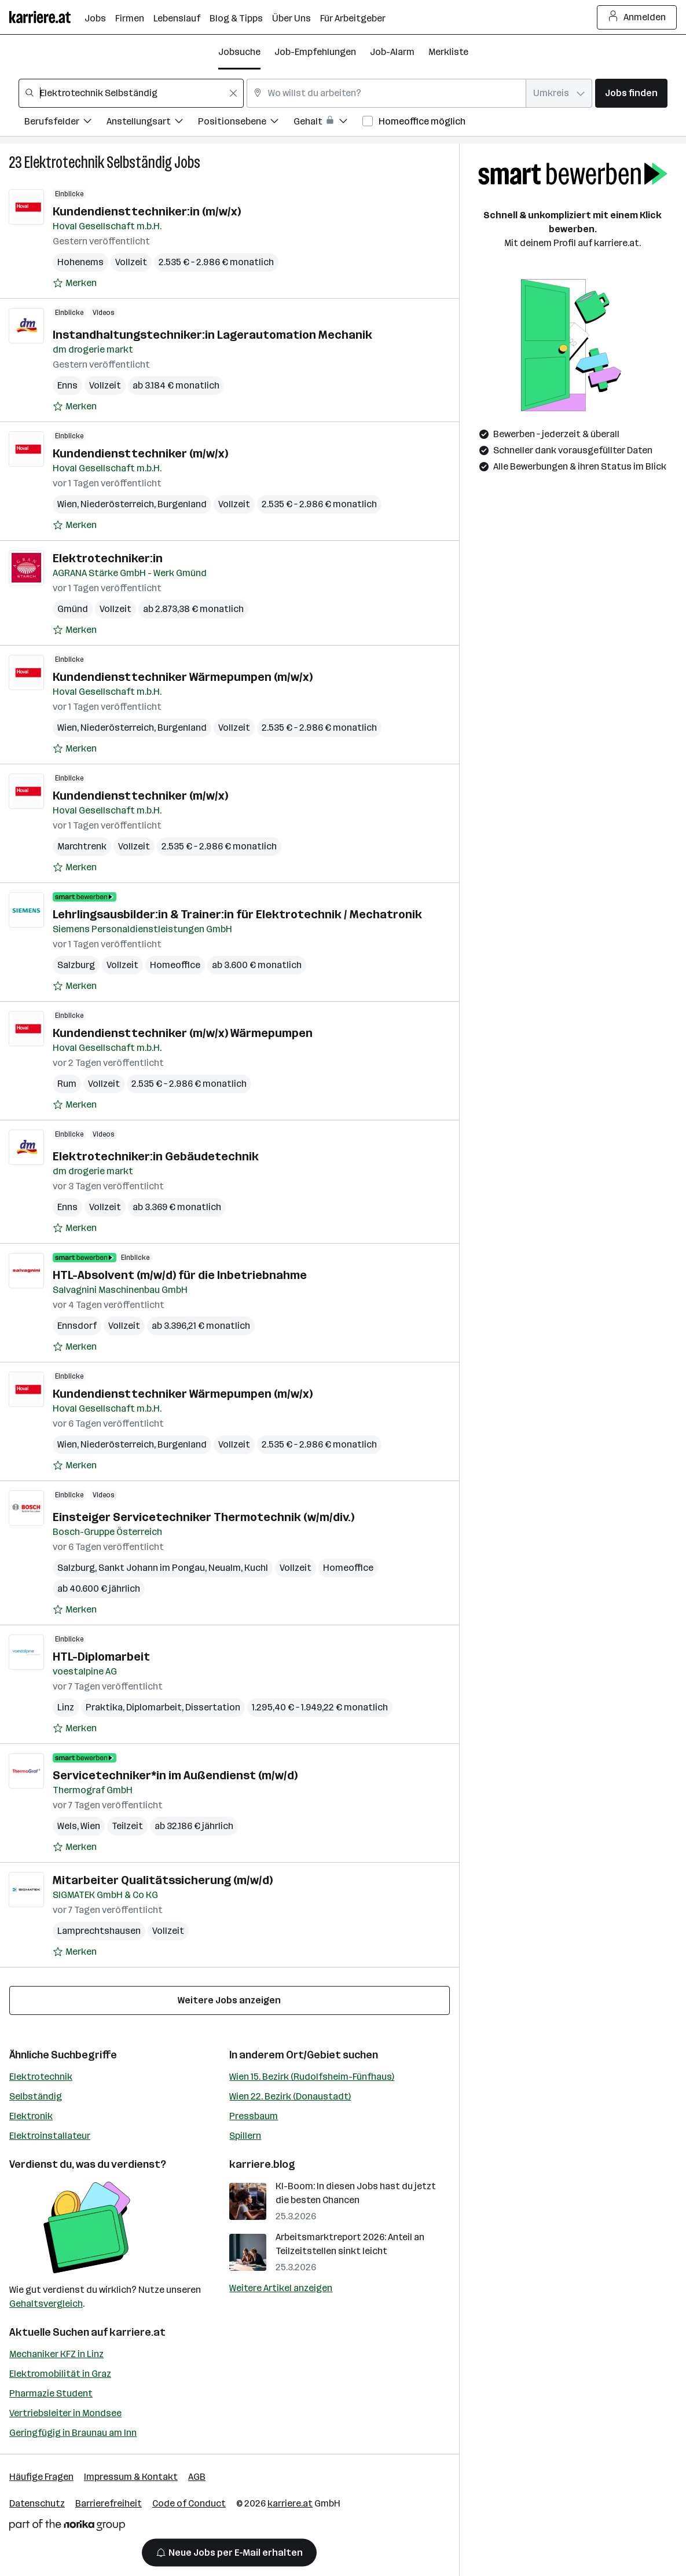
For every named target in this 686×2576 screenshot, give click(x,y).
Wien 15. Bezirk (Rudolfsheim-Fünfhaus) (311, 2076)
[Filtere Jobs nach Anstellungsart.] (152, 123)
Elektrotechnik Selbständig (98, 162)
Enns (67, 385)
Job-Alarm (392, 51)
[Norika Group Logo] (67, 2527)
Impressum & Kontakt (131, 2476)
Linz (65, 1707)
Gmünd (72, 608)
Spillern (245, 2135)
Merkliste (448, 51)
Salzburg (76, 964)
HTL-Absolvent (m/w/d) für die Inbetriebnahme (180, 1275)
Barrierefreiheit (108, 2503)
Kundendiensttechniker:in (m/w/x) (147, 211)
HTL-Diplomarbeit (101, 1656)
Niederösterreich (117, 504)
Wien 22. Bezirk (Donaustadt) (290, 2096)
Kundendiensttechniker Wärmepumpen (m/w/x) (183, 677)
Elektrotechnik (40, 2076)
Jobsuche (239, 51)
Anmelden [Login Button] (637, 17)
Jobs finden (631, 92)
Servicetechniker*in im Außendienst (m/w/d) (175, 1775)
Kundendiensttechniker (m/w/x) (140, 453)
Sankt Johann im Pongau (151, 1567)
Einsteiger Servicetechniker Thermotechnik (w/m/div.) (203, 1517)
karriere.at (137, 2332)
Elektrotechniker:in (108, 558)
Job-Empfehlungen (315, 51)
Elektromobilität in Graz (60, 2373)
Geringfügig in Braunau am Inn (73, 2432)
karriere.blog (262, 2164)
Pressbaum (253, 2115)
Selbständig (35, 2096)
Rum (66, 1083)
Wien (67, 504)
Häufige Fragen (41, 2476)
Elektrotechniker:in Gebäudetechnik (156, 1156)
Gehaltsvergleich (46, 2303)
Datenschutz (37, 2503)
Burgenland (182, 504)
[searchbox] (131, 93)
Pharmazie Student (51, 2393)
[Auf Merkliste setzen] (75, 283)
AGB (197, 2476)
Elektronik (31, 2115)
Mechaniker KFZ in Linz (56, 2353)
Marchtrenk (82, 846)
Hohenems (80, 262)
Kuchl (256, 1567)
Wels (67, 1825)
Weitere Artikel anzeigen (280, 2287)
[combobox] (131, 93)
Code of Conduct (189, 2503)
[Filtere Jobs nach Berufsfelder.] (65, 123)
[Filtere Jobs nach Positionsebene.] (246, 123)
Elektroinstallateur (49, 2135)
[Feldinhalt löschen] (233, 93)
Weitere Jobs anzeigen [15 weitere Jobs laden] (229, 2000)
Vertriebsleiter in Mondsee (65, 2413)
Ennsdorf (77, 1325)
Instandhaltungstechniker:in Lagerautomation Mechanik (212, 335)
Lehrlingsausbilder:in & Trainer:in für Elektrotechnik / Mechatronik (237, 914)
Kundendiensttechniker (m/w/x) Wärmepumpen (183, 1033)
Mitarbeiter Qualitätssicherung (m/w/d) (163, 1880)
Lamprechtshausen (99, 1930)
